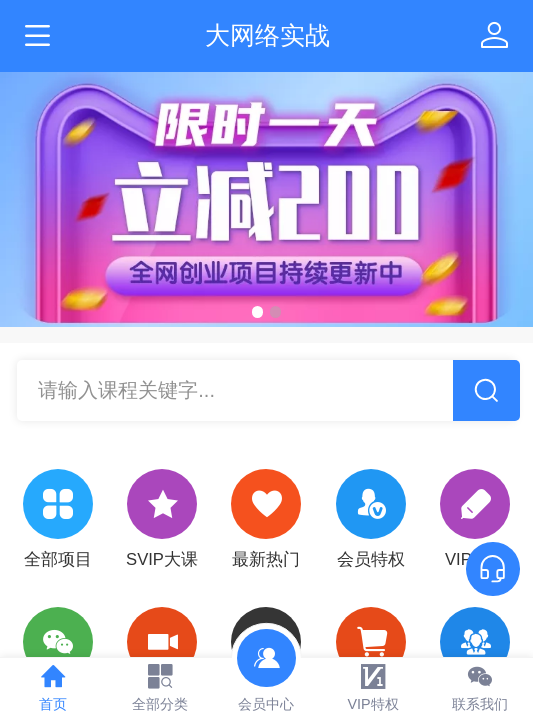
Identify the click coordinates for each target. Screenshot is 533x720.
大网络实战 (267, 35)
